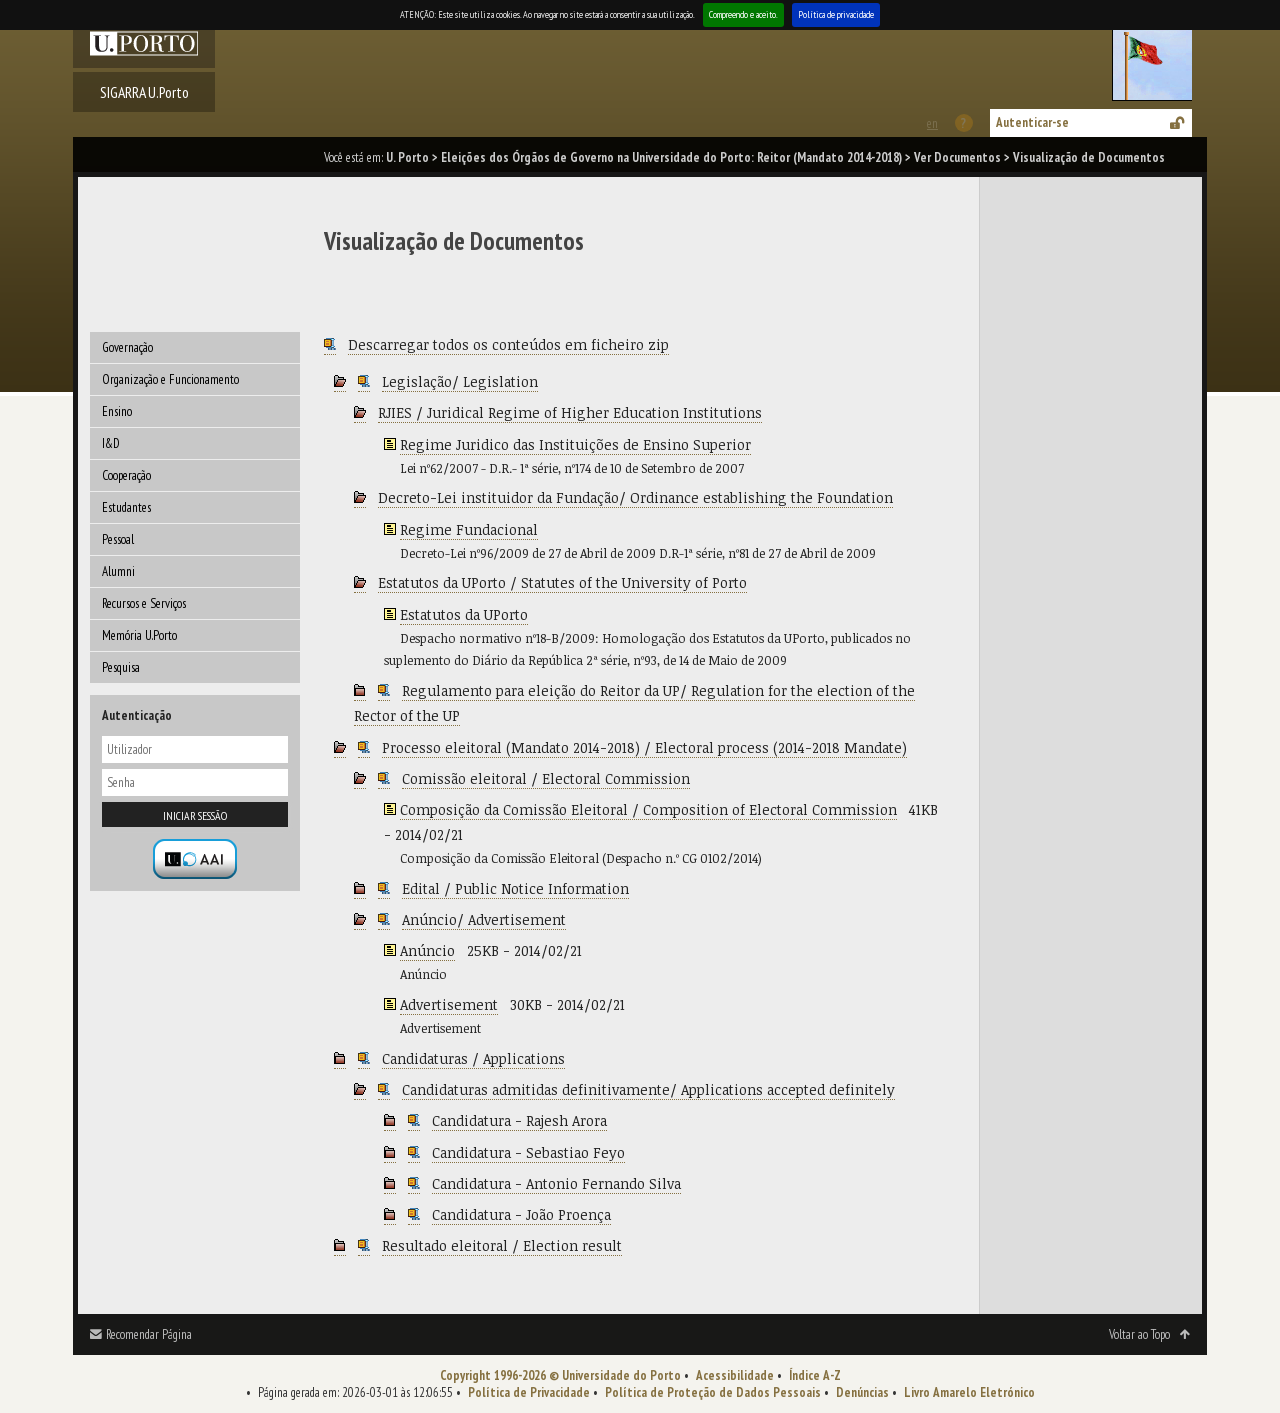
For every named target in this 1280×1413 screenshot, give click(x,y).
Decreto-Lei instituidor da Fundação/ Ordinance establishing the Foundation (635, 497)
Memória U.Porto (139, 635)
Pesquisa (121, 667)
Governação (127, 347)
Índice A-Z (815, 1375)
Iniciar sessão (195, 815)
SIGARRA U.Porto (144, 92)
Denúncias (862, 1392)
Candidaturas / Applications (473, 1058)
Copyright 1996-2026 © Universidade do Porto (560, 1375)
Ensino (117, 411)
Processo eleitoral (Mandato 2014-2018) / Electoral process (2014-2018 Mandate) (644, 747)
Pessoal (118, 539)
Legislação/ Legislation (460, 381)
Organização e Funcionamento (170, 379)
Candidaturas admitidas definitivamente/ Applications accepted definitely (648, 1089)
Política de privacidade (836, 14)
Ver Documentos (957, 157)
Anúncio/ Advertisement (484, 919)
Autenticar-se (1032, 122)
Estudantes (126, 507)
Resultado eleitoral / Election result (502, 1245)
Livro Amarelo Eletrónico (969, 1392)
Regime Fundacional (469, 529)
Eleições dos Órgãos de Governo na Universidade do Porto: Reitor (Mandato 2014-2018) (671, 157)
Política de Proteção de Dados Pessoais (713, 1392)
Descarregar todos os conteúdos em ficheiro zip (508, 344)
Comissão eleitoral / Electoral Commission (546, 778)
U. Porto (407, 157)
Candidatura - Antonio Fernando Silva (556, 1183)
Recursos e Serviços (144, 603)
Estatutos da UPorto (464, 614)
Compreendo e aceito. (743, 14)
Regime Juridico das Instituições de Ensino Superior (575, 444)
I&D (111, 443)
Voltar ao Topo (1139, 1334)
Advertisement (449, 1004)
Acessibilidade (735, 1375)
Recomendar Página (149, 1334)
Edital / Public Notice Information (515, 888)
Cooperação (126, 475)
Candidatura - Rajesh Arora (519, 1120)
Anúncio (427, 950)
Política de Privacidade (529, 1392)
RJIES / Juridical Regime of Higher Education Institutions (570, 412)
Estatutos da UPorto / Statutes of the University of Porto (562, 582)
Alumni (118, 571)
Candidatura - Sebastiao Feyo (528, 1152)
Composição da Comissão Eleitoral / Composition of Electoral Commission (648, 809)
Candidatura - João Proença (521, 1214)
